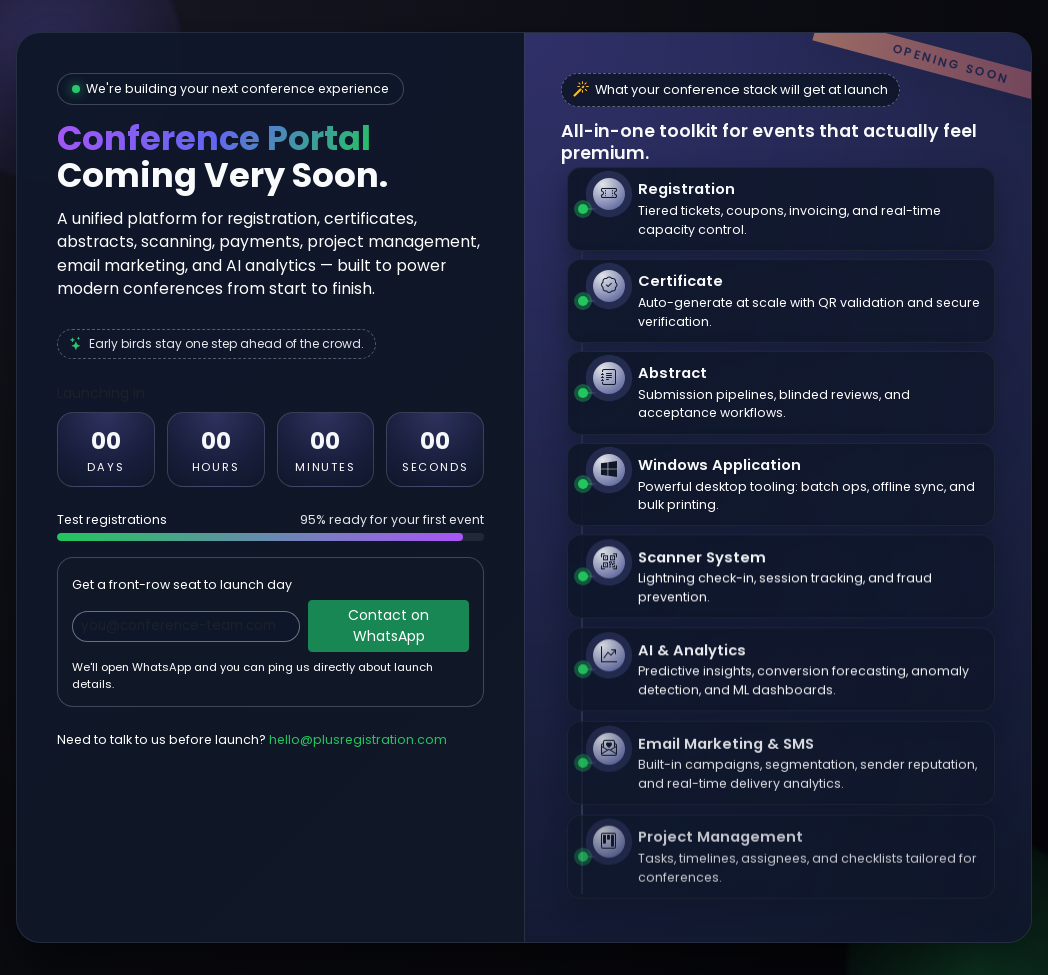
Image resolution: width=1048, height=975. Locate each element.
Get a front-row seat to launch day (182, 584)
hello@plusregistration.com (358, 739)
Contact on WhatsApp (388, 625)
